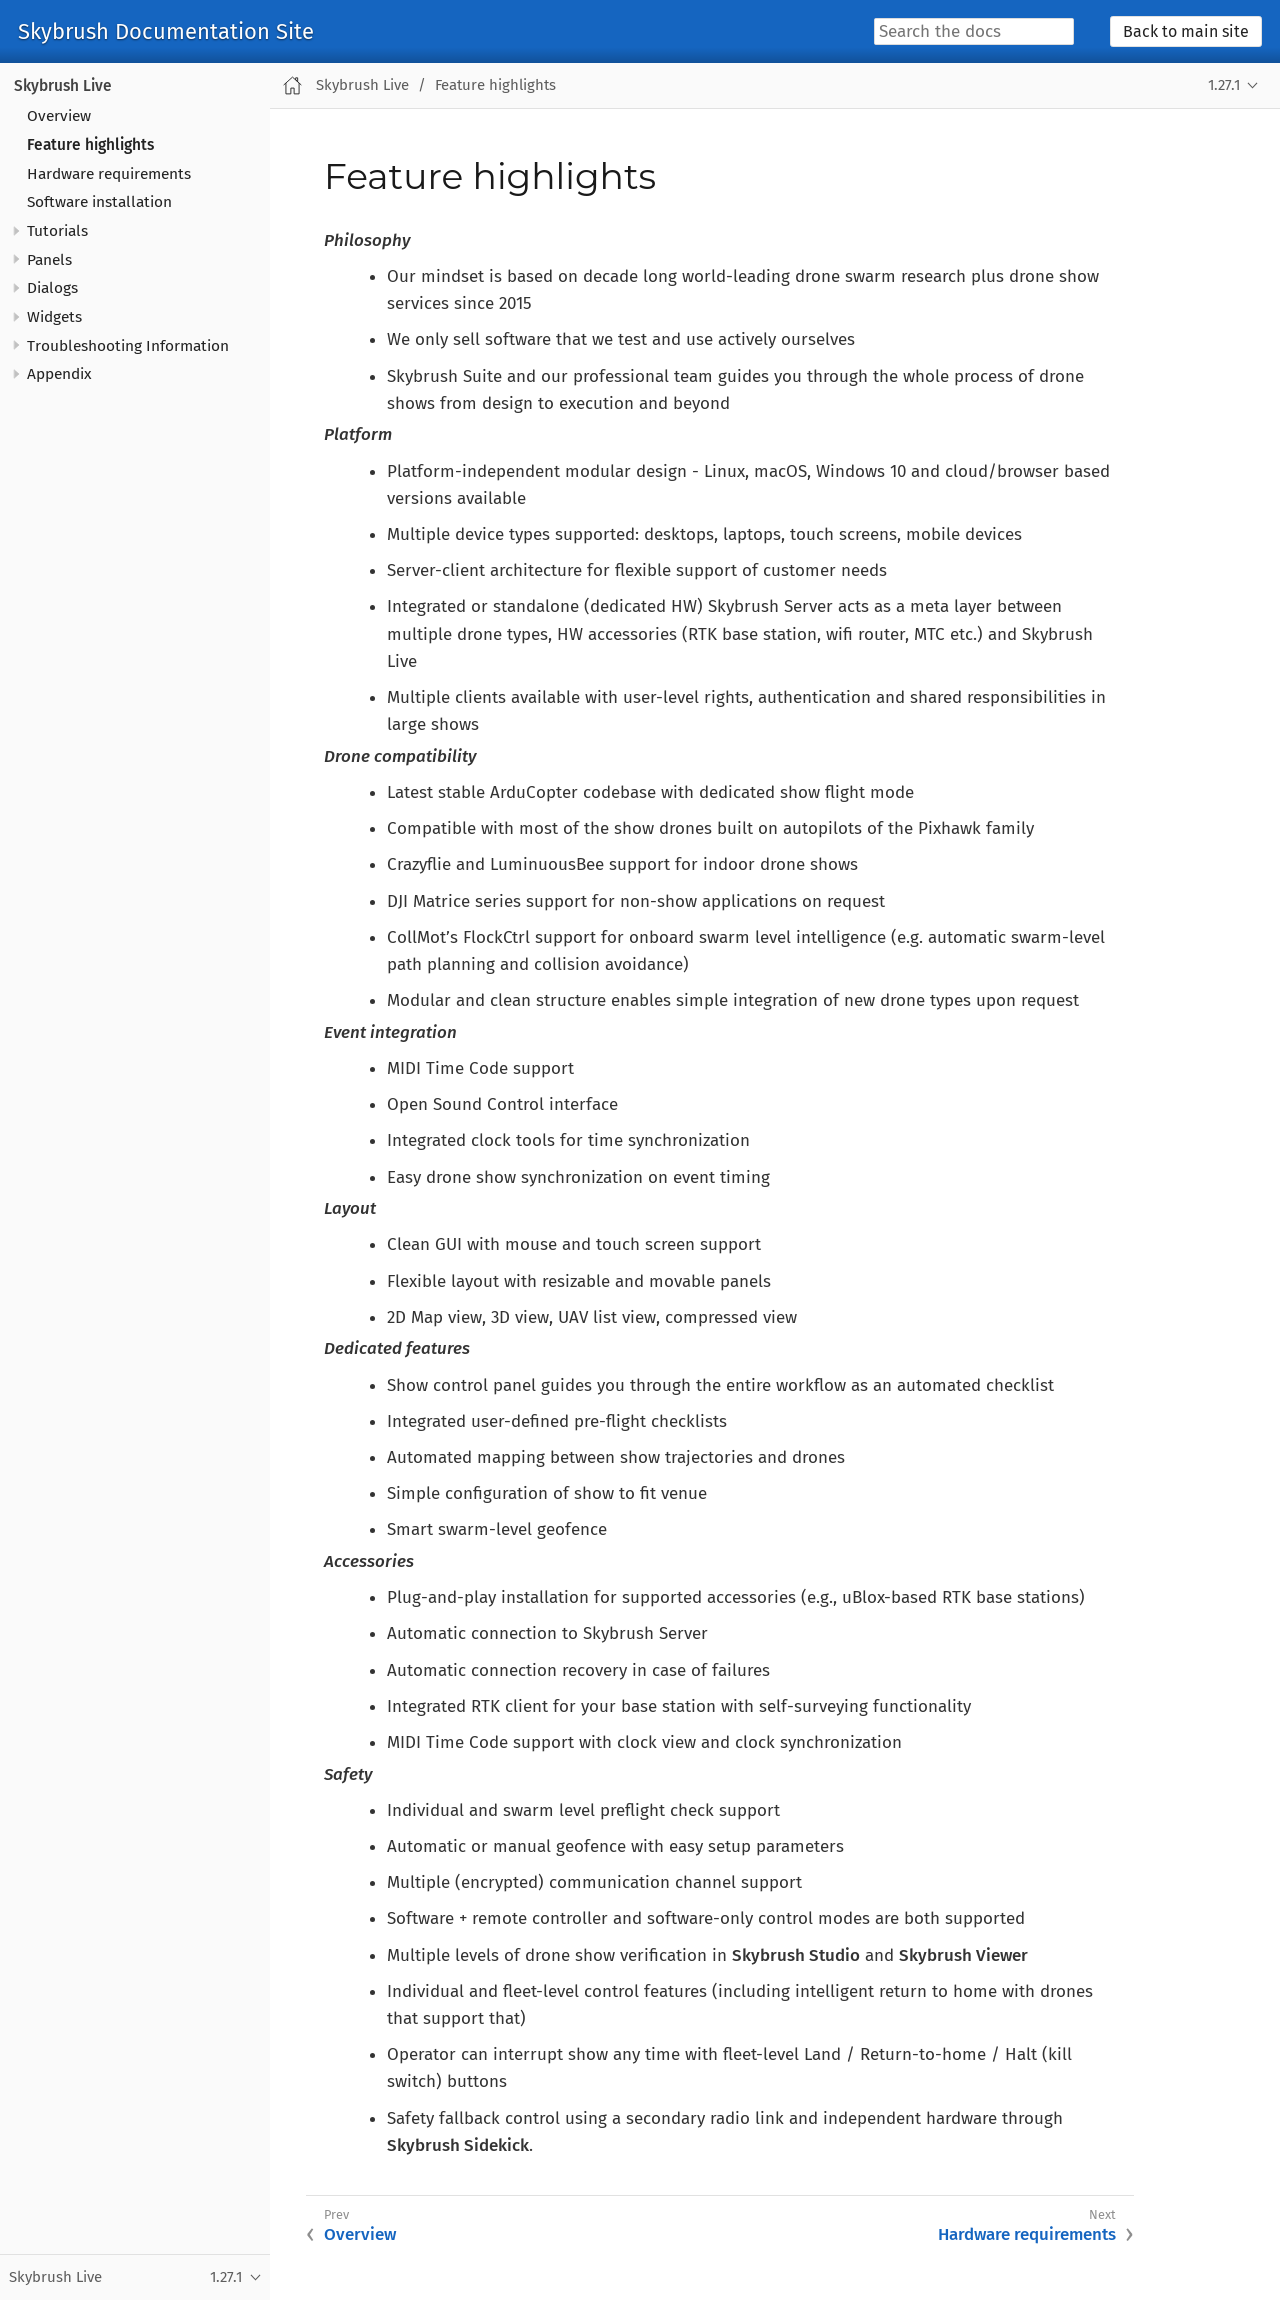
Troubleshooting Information (128, 346)
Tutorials (57, 231)
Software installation (99, 202)
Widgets (54, 317)
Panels (49, 260)
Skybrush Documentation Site (166, 32)
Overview (59, 116)
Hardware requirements (109, 174)
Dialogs (52, 288)
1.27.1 (1224, 85)
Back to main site (1186, 31)
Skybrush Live (63, 86)
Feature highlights (90, 145)
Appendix (59, 374)
